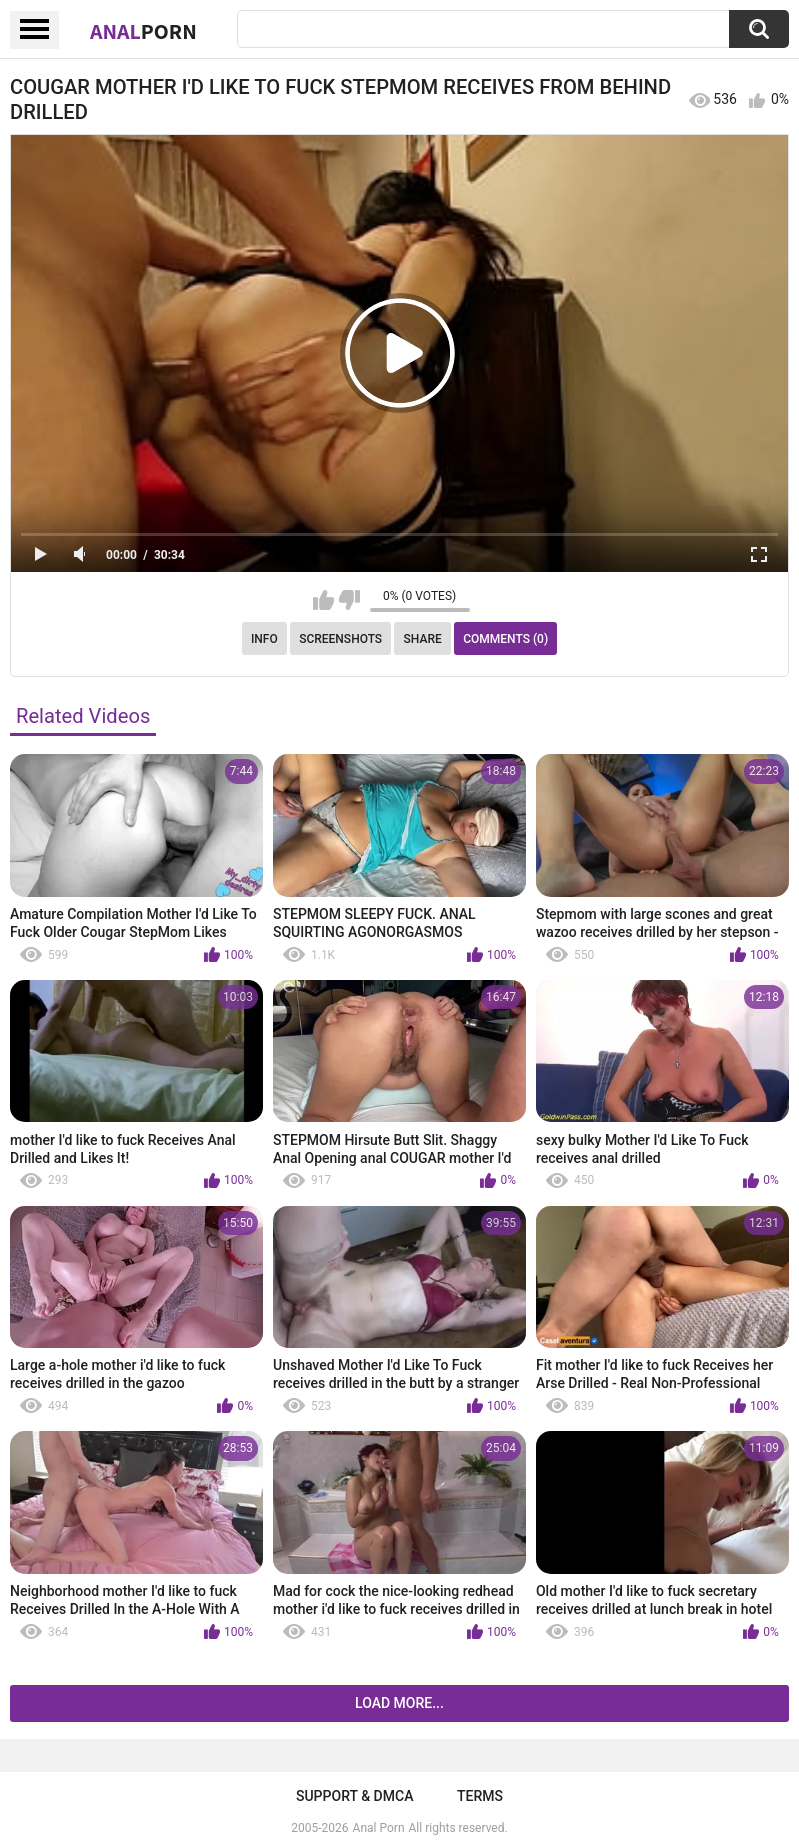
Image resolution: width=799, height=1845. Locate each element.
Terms (480, 1796)
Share (423, 639)
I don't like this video (349, 600)
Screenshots (340, 639)
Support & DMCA (354, 1796)
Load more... (399, 1703)
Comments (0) (505, 639)
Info (264, 639)
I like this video (323, 600)
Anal (143, 31)
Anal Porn (379, 1828)
